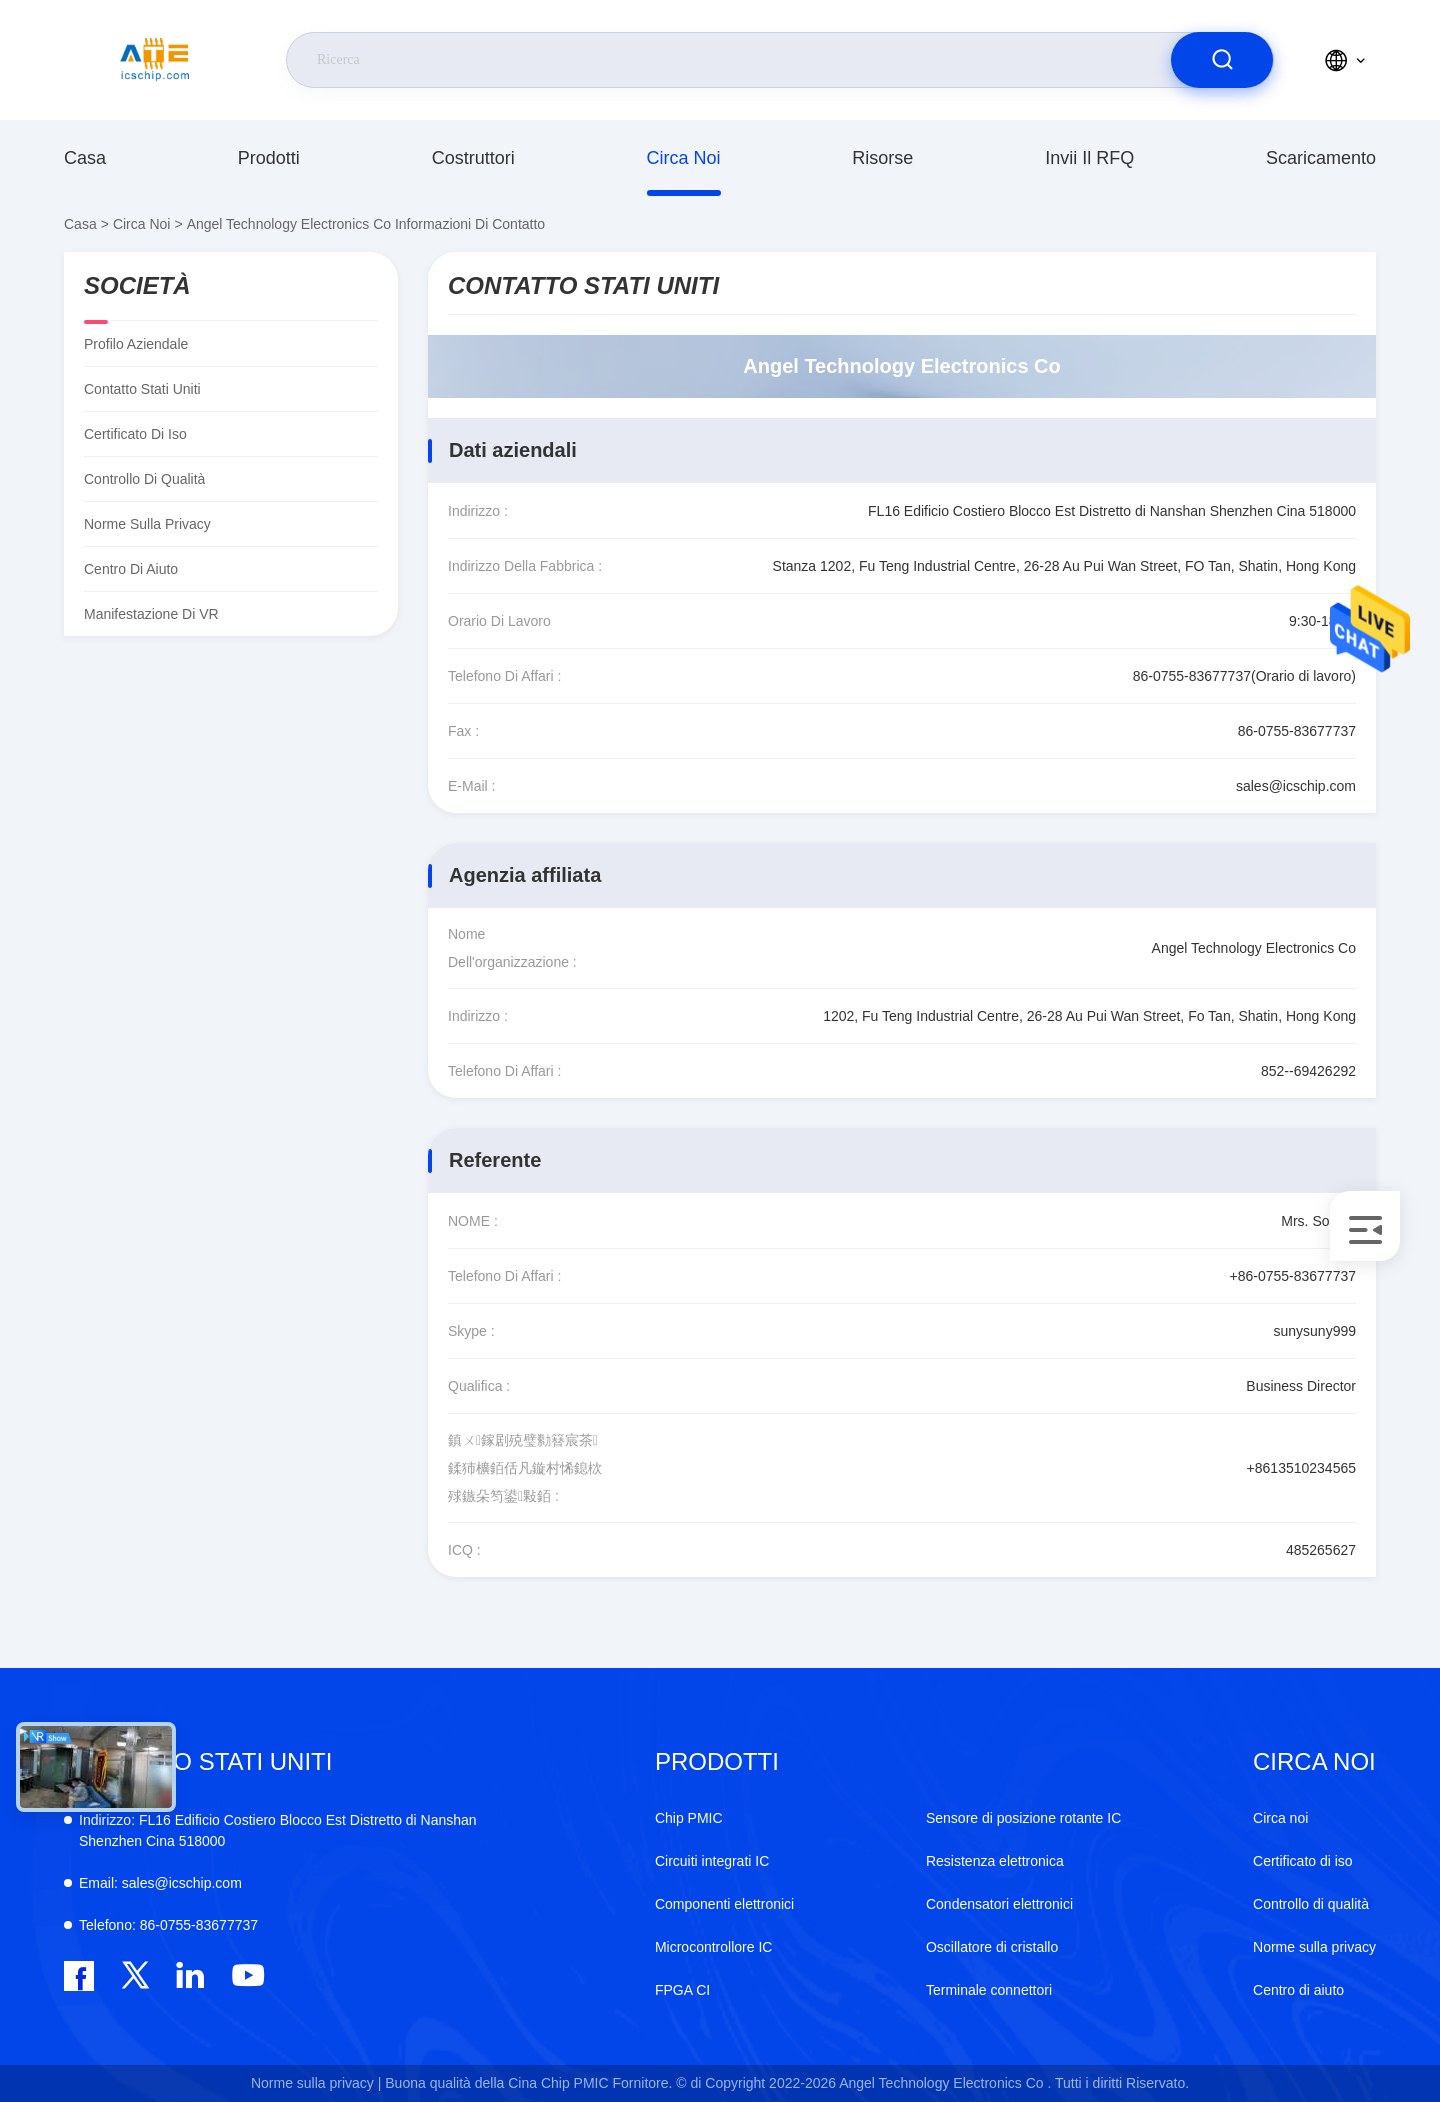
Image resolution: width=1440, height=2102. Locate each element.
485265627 (1321, 1550)
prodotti (269, 158)
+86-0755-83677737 (1292, 1276)
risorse (882, 158)
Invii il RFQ (1089, 158)
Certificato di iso (135, 434)
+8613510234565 (1301, 1468)
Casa (85, 158)
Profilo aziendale (136, 344)
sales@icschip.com (1296, 786)
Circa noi (684, 158)
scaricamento (1321, 158)
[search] (1222, 60)
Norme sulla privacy (147, 524)
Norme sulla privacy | (316, 2083)
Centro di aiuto (131, 569)
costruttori (473, 158)
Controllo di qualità (144, 479)
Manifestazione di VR (151, 614)
